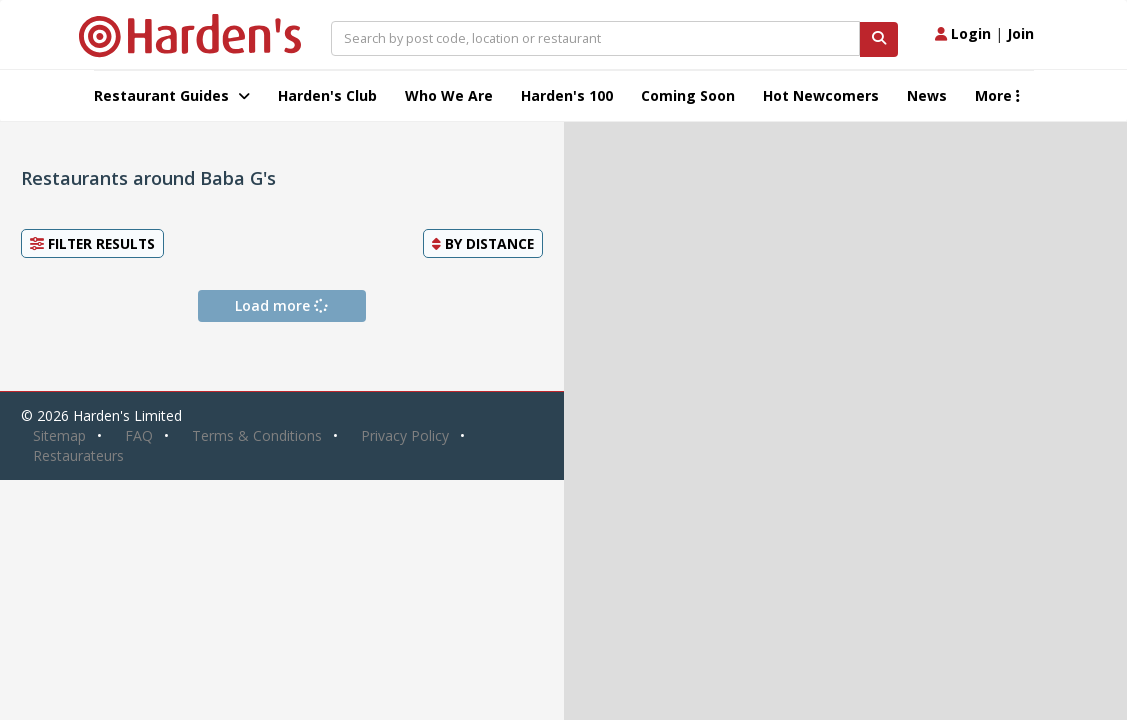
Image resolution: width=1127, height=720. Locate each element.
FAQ (139, 435)
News (927, 95)
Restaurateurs (78, 455)
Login (963, 33)
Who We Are (449, 95)
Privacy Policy (405, 435)
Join (1020, 33)
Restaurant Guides (172, 95)
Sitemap (59, 435)
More (997, 95)
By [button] (483, 243)
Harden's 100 (567, 95)
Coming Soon (688, 95)
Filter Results (92, 243)
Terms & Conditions (257, 435)
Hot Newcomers (821, 95)
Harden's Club (327, 95)
